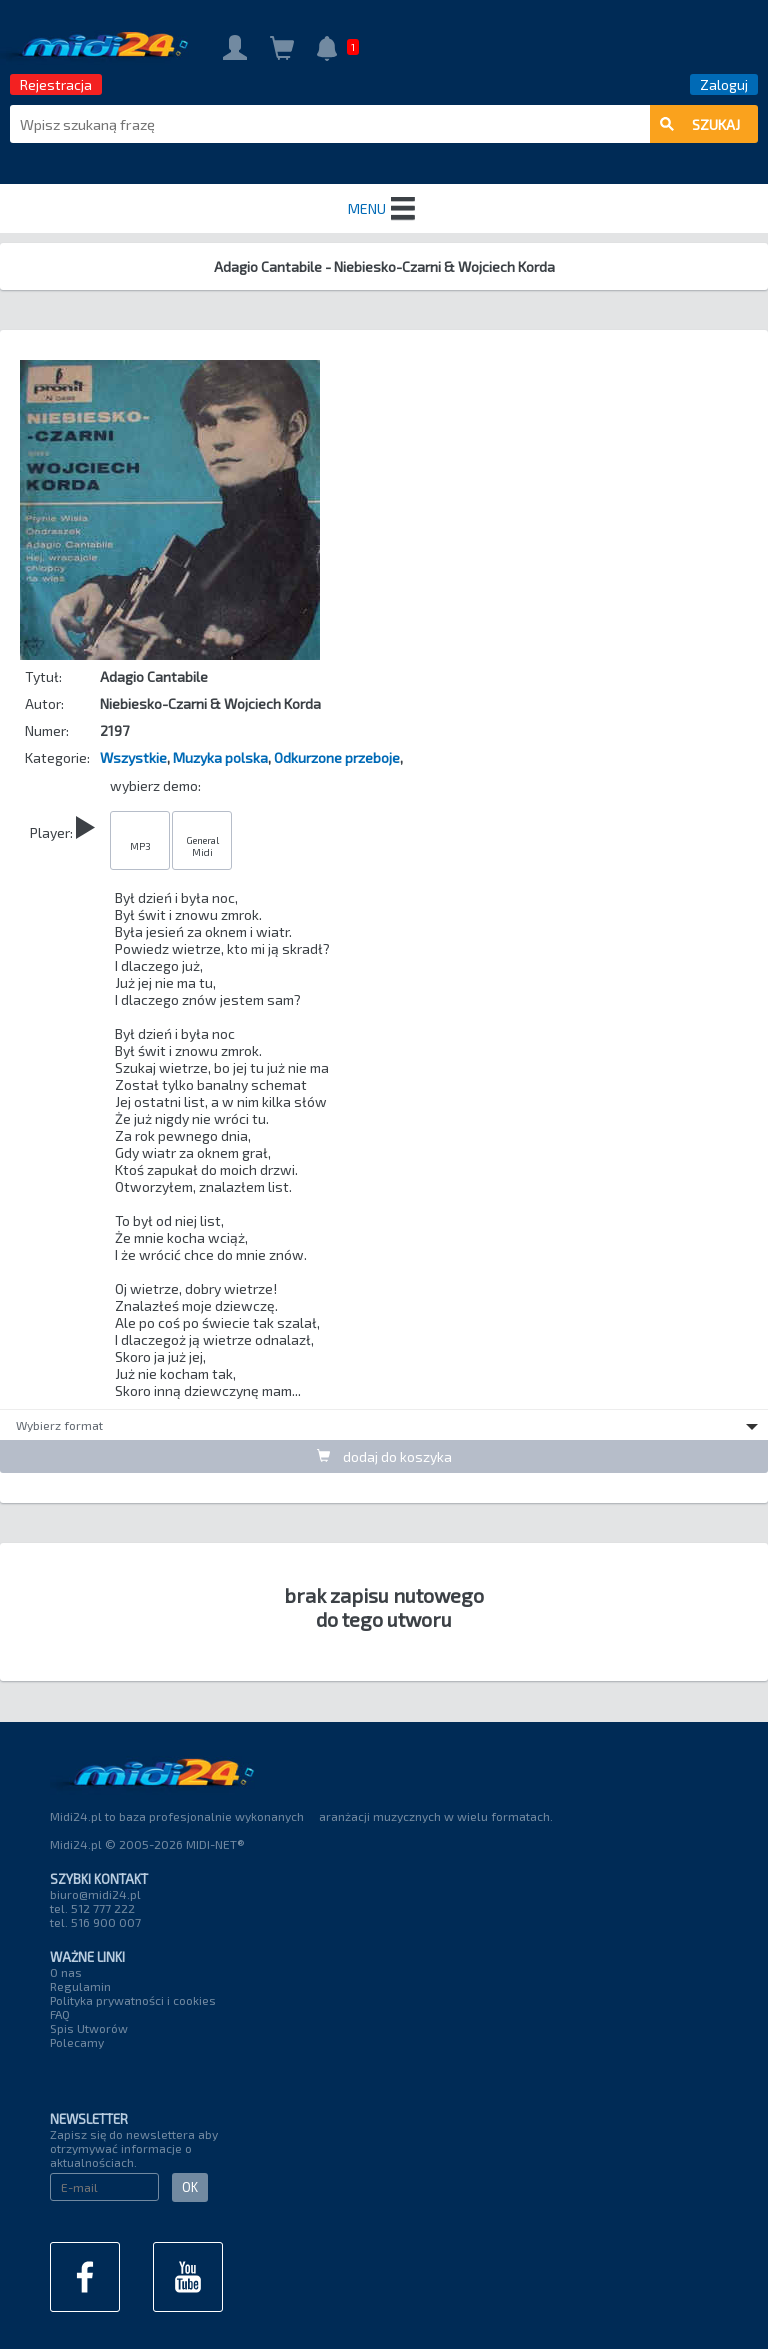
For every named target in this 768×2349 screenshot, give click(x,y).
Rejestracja (56, 84)
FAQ (60, 2014)
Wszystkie (133, 757)
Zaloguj (724, 84)
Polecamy (77, 2042)
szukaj (700, 124)
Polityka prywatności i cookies (133, 2000)
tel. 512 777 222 (92, 1908)
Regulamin (80, 1986)
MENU (384, 209)
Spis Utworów (89, 2028)
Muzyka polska (220, 757)
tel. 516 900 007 (95, 1922)
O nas (66, 1972)
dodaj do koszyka (384, 1456)
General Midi (202, 846)
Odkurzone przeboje (337, 757)
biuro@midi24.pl (95, 1894)
